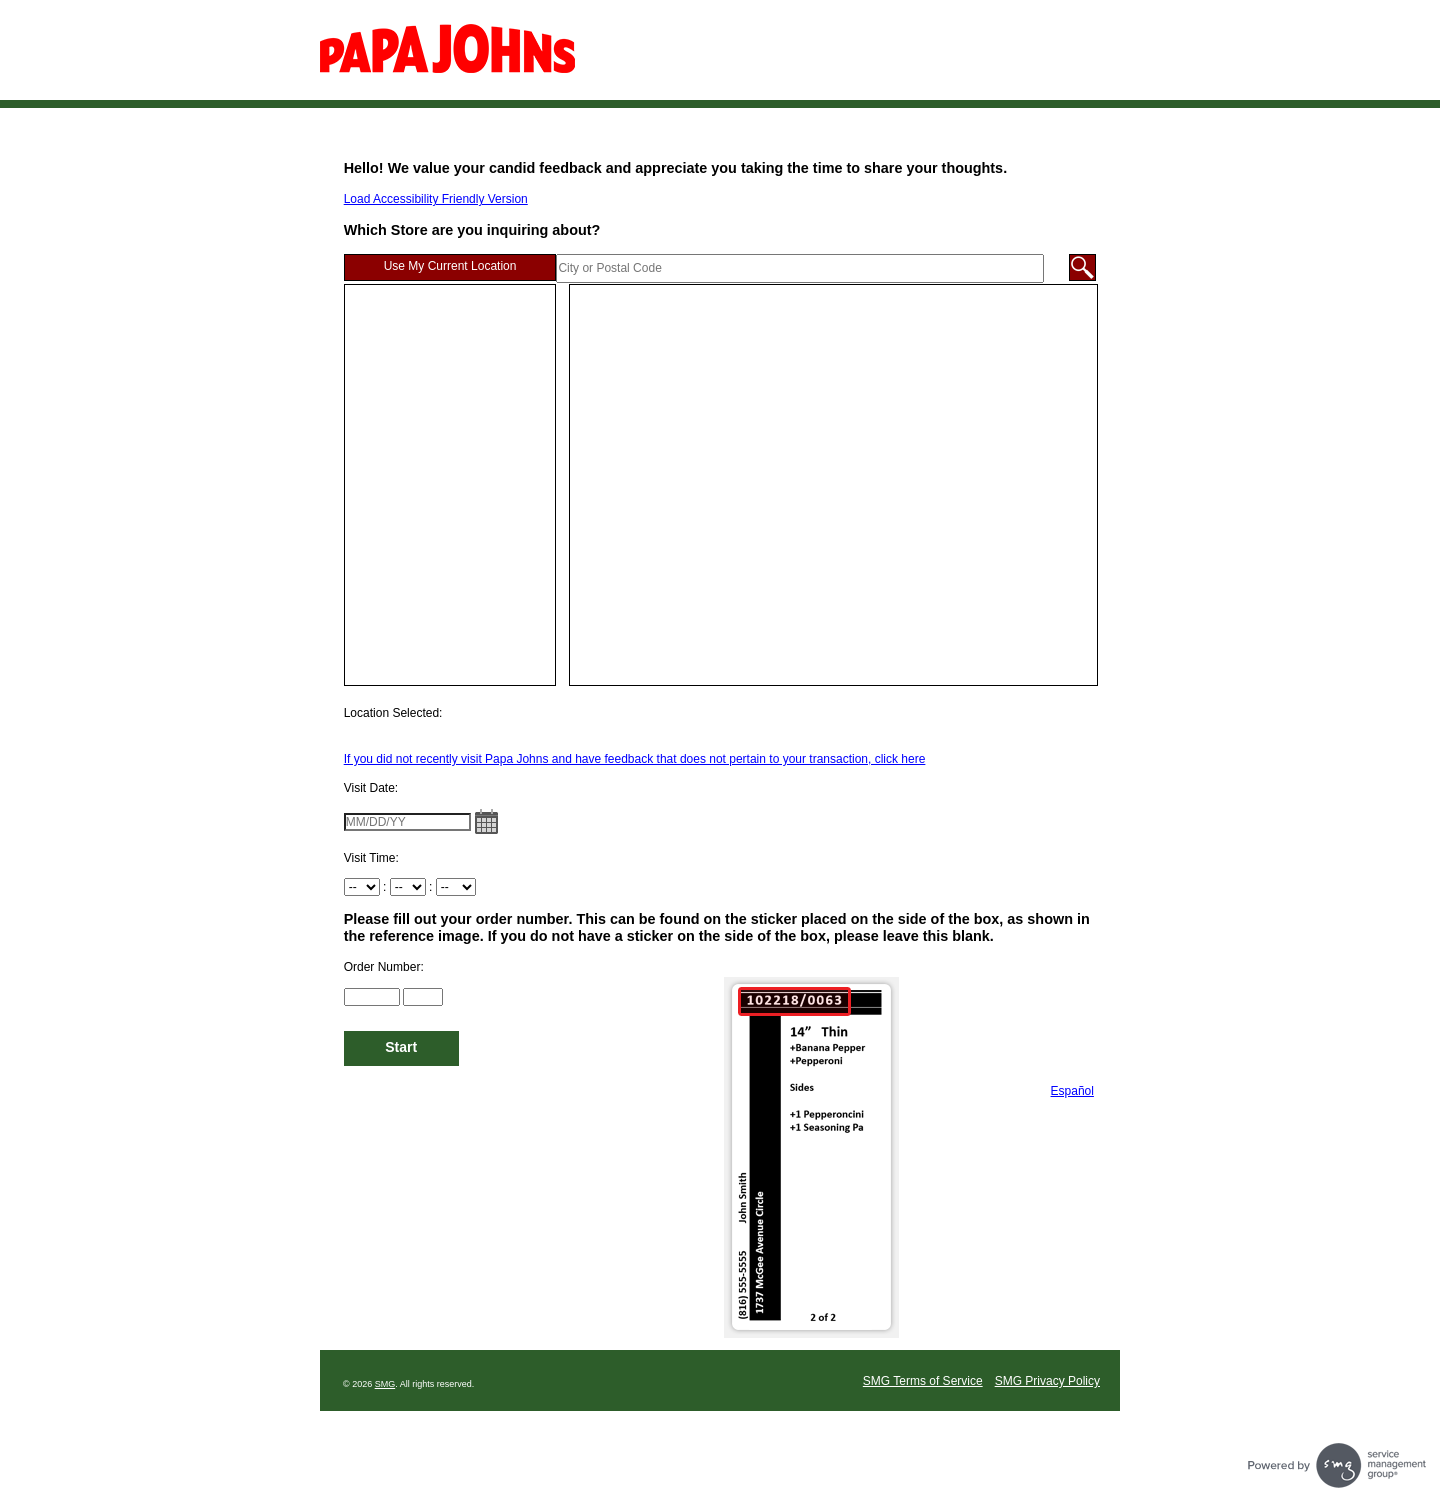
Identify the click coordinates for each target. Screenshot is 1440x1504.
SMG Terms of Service (923, 1381)
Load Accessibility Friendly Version (436, 199)
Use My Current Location (450, 266)
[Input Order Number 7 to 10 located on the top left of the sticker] (423, 997)
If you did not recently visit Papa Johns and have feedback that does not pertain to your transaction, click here (635, 759)
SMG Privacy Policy (1047, 1381)
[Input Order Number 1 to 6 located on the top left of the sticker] (372, 997)
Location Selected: (393, 713)
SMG (385, 1384)
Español (1072, 1091)
